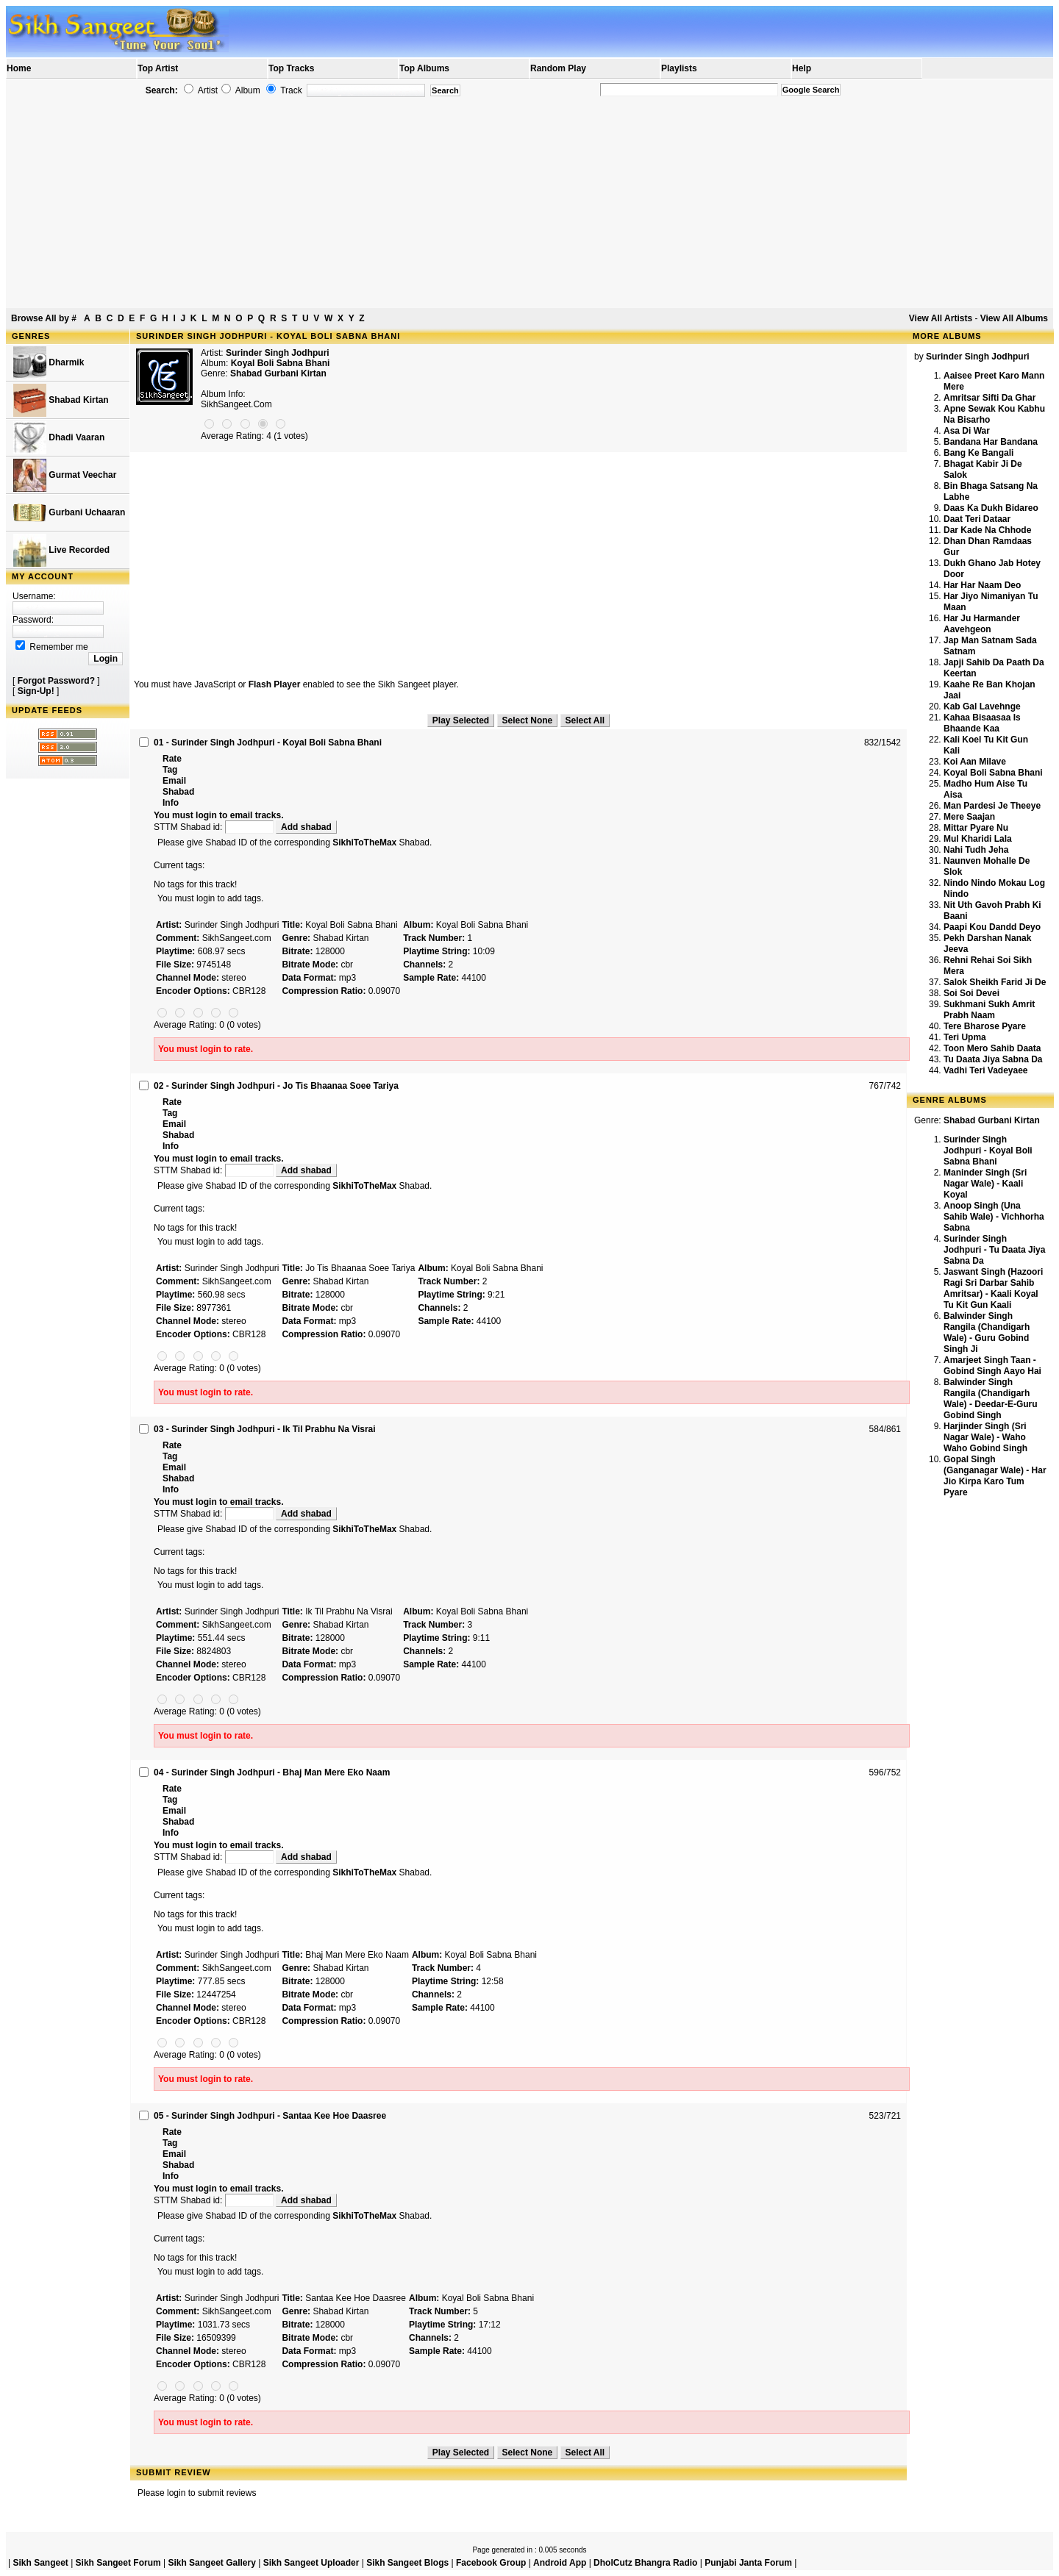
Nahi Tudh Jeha (976, 850)
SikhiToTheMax (364, 842)
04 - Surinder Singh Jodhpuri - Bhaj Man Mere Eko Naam (272, 1772)
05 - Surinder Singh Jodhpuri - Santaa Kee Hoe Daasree (270, 2116)
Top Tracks (291, 68)
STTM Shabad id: (215, 827)
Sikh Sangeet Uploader (311, 2563)
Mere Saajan (969, 817)
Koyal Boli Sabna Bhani (993, 773)
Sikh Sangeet (40, 2563)
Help (801, 68)
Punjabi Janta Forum (748, 2563)
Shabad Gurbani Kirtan (278, 373)
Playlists (679, 68)
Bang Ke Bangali (978, 453)
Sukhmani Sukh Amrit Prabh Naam (989, 1009)
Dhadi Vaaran (58, 437)
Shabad (178, 792)
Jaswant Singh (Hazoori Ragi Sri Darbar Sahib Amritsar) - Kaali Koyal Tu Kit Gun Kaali (993, 1288)
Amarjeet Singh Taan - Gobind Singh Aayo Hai (992, 1365)
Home (19, 68)
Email (174, 781)
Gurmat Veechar (64, 475)
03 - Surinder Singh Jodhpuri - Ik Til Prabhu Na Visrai (265, 1429)
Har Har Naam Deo (982, 585)
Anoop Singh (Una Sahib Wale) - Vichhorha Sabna (994, 1217)
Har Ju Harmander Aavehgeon (982, 623)
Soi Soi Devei (971, 993)
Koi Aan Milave (975, 761)
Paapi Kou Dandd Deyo (992, 927)
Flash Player (275, 684)
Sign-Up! (36, 691)
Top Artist (158, 68)
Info (171, 803)
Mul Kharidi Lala (978, 839)
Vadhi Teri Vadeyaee (986, 1070)
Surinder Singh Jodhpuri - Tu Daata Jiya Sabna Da (994, 1250)
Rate (172, 759)
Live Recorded (61, 550)
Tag (170, 770)
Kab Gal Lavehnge (982, 706)
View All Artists (940, 318)
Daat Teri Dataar (977, 519)
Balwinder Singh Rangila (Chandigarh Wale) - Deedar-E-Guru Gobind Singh (991, 1398)
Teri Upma (965, 1037)
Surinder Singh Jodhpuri (277, 353)
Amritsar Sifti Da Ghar (989, 398)
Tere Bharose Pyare (985, 1026)
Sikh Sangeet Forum (118, 2563)
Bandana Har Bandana (991, 442)
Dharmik (48, 362)
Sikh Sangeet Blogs (407, 2563)
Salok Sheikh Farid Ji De (995, 982)
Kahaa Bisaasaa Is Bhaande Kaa (982, 723)
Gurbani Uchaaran (69, 512)
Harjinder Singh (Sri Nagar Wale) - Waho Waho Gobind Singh (985, 1437)
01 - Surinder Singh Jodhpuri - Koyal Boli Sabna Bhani (268, 742)
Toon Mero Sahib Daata (992, 1048)
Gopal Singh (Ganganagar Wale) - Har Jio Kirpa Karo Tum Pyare (995, 1476)
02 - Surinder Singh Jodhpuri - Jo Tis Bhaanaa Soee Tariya (276, 1086)
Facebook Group (491, 2563)
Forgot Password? (56, 681)
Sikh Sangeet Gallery (211, 2563)
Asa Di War (967, 431)
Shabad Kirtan (61, 400)
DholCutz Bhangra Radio (645, 2563)
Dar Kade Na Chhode (987, 530)
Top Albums (424, 68)
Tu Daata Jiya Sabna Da (993, 1059)
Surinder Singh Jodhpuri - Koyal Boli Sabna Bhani (988, 1150)
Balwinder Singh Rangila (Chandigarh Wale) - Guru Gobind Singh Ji (987, 1332)
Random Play (558, 68)
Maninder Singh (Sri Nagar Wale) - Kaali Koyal (985, 1183)
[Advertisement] (529, 203)
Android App (559, 2563)
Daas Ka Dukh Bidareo (991, 508)
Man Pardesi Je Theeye (992, 806)
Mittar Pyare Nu (976, 828)
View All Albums (1014, 318)
